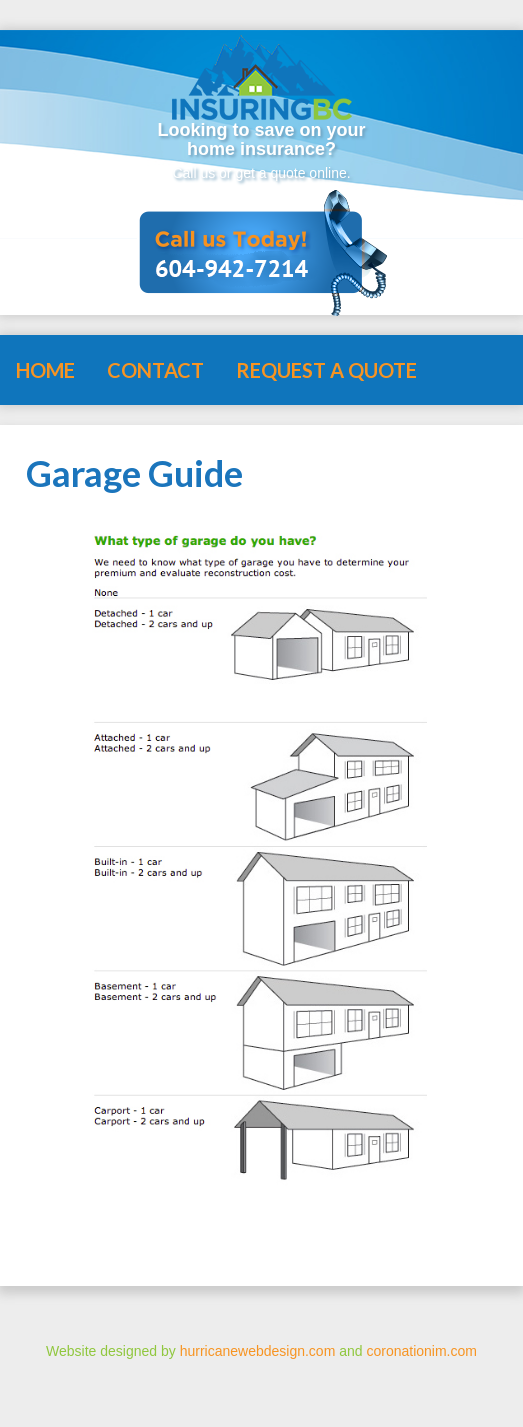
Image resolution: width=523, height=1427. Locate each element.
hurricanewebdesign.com (258, 1351)
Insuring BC (262, 72)
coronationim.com (421, 1351)
